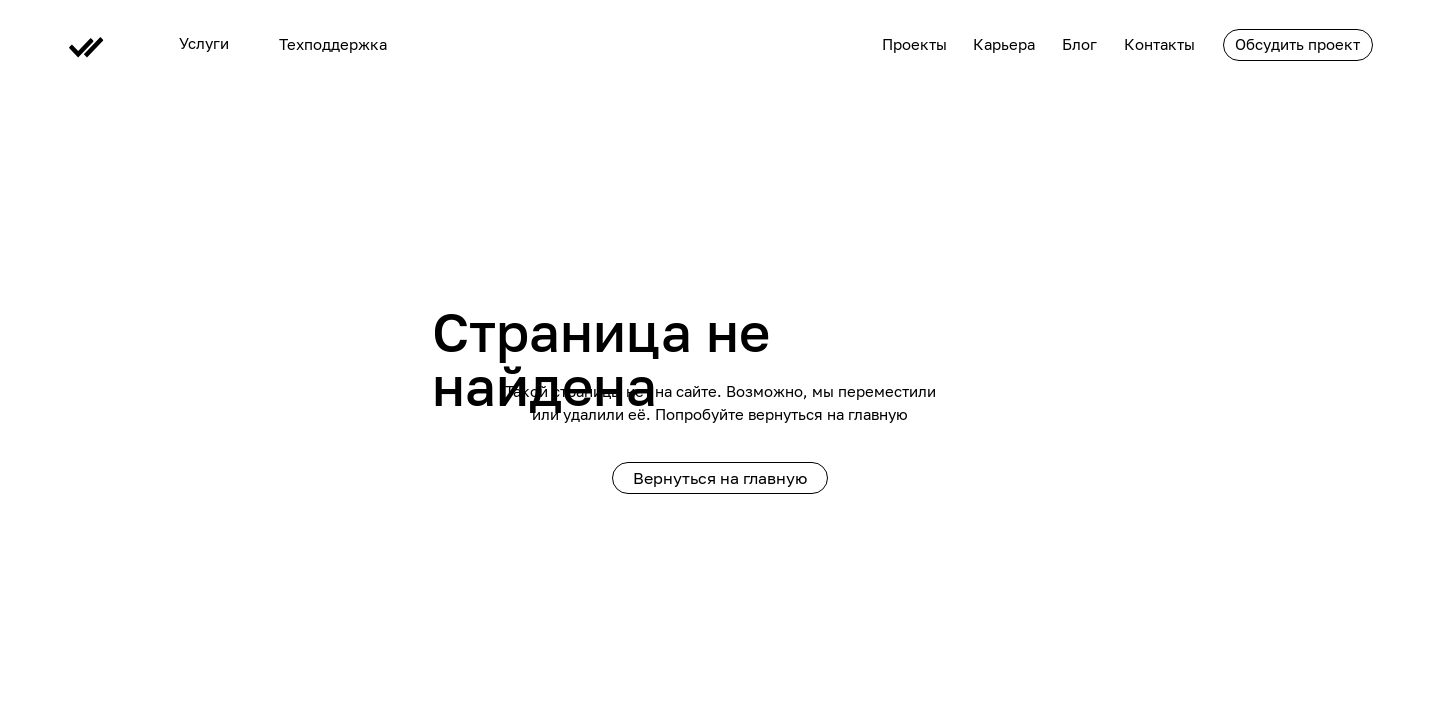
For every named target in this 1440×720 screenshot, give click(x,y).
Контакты (1159, 44)
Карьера (1004, 44)
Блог (1079, 44)
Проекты (914, 44)
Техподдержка (333, 44)
